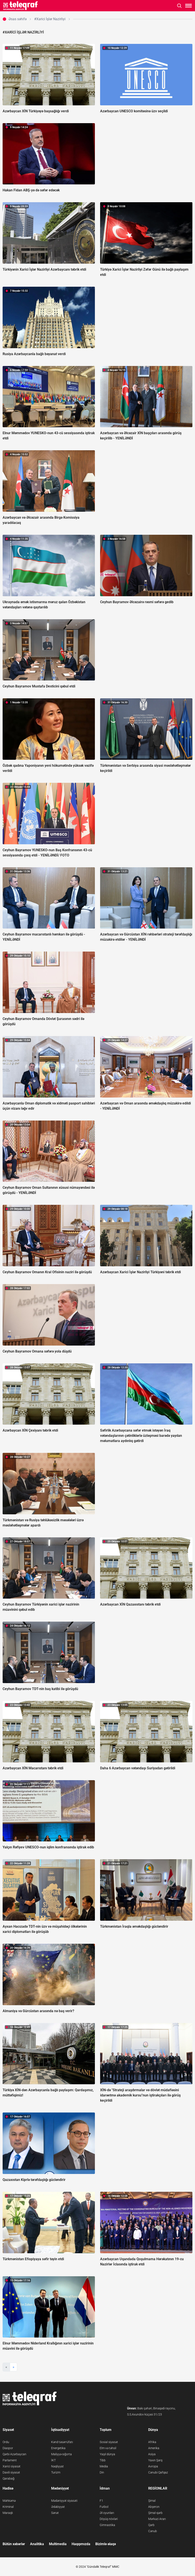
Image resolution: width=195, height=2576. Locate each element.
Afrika (152, 2442)
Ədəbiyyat (58, 2506)
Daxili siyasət (11, 2472)
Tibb (103, 2460)
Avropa (153, 2466)
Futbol (104, 2506)
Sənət (55, 2513)
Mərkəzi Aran (157, 2519)
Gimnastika (107, 2525)
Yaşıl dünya (107, 2454)
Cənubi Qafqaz (158, 2472)
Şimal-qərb (155, 2513)
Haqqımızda (81, 2544)
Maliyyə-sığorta (61, 2454)
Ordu (6, 2442)
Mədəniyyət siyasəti (64, 2500)
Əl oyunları (107, 2513)
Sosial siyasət (109, 2442)
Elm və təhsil (108, 2448)
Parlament (10, 2460)
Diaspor (8, 2448)
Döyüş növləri (109, 2519)
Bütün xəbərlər (14, 2544)
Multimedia (58, 2544)
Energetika (58, 2448)
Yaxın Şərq (155, 2460)
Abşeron (154, 2506)
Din (102, 2472)
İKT (53, 2460)
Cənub (152, 2531)
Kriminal (8, 2506)
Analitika (37, 2544)
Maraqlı (8, 2513)
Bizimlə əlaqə (105, 2544)
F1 (101, 2500)
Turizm (55, 2472)
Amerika (153, 2448)
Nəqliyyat (57, 2466)
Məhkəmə (9, 2500)
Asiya (152, 2454)
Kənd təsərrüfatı (62, 2442)
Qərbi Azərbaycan (14, 2454)
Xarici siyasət (11, 2466)
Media (104, 2466)
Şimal (152, 2500)
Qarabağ (8, 2478)
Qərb (151, 2525)
